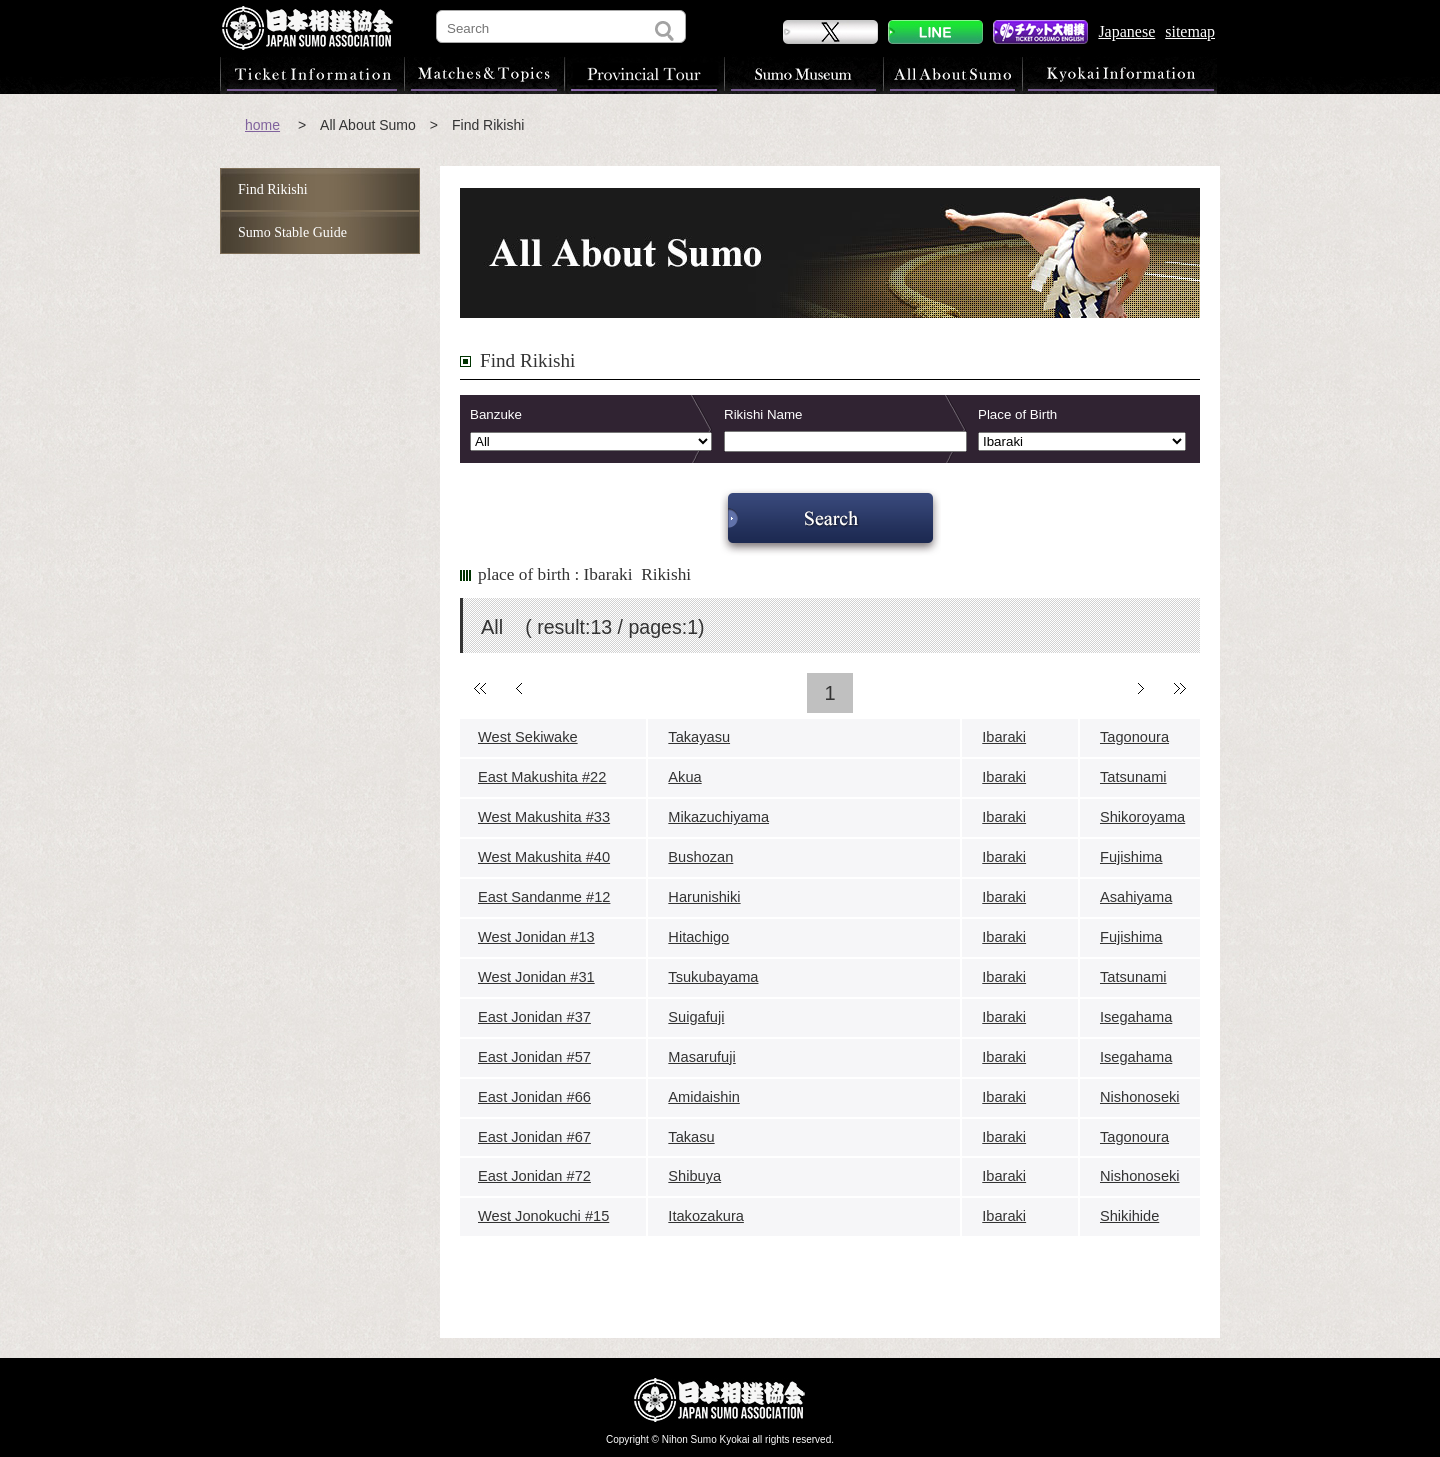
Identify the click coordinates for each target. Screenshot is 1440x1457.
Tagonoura (1134, 737)
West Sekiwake (528, 737)
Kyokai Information (1119, 74)
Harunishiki (704, 897)
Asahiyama (1136, 897)
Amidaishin (703, 1097)
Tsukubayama (713, 977)
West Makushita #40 (544, 857)
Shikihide (1129, 1216)
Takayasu (699, 737)
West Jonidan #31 (536, 977)
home (262, 125)
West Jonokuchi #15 (543, 1216)
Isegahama (1136, 1017)
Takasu (691, 1137)
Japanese (1126, 31)
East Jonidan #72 (534, 1176)
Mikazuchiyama (718, 817)
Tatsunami (1133, 777)
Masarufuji (701, 1057)
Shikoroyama (1142, 817)
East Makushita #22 (542, 777)
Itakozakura (706, 1216)
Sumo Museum (803, 74)
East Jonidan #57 (534, 1057)
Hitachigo (698, 937)
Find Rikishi (273, 189)
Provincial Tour (644, 74)
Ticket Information (312, 74)
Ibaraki (1004, 737)
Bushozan (700, 857)
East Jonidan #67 (534, 1137)
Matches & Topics (484, 74)
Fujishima (1131, 857)
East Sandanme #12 (544, 897)
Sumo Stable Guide (292, 232)
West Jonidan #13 (536, 937)
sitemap (1190, 31)
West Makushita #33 (544, 817)
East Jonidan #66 (534, 1097)
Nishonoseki (1140, 1097)
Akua (684, 777)
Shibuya (694, 1176)
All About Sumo (952, 74)
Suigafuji (696, 1017)
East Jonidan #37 (534, 1017)
